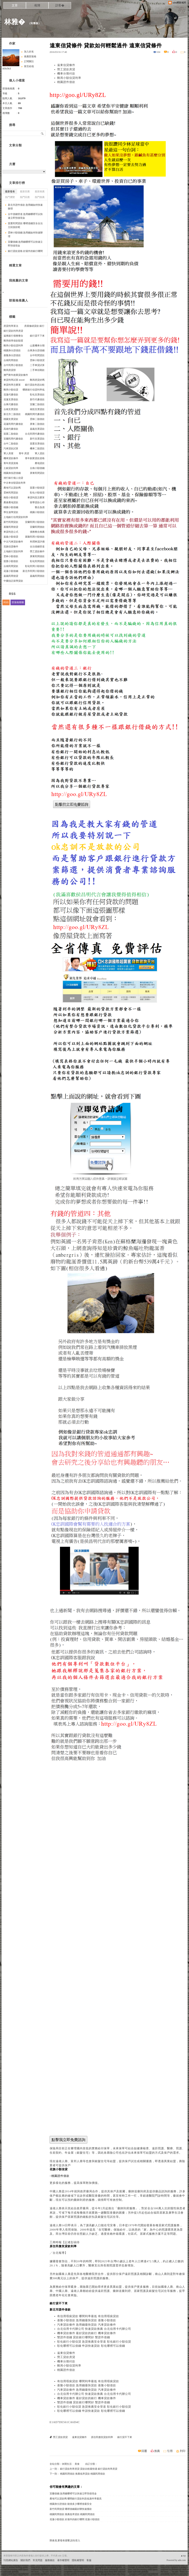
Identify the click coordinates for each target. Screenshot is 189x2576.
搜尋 (42, 133)
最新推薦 (40, 191)
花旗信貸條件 (11, 546)
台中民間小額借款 (13, 365)
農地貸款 (40, 463)
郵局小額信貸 (11, 389)
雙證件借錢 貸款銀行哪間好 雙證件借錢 (83, 2337)
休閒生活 (67, 2463)
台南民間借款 (11, 360)
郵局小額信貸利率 (69, 77)
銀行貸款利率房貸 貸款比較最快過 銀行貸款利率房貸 (89, 2468)
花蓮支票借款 (11, 399)
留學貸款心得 (37, 502)
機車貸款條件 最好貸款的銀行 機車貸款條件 (86, 2333)
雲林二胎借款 (37, 419)
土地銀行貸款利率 (13, 551)
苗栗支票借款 (37, 443)
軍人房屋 (8, 453)
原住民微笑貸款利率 (102, 2437)
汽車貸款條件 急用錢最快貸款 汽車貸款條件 (86, 2324)
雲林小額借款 (11, 556)
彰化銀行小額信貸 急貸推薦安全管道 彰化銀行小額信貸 (94, 2341)
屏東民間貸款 (37, 473)
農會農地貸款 (11, 502)
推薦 (157, 2450)
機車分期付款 (66, 73)
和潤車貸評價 (37, 541)
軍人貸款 (40, 453)
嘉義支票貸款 (37, 428)
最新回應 (25, 191)
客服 (89, 2560)
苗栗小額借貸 (37, 487)
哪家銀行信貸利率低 (34, 389)
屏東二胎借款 (37, 424)
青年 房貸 (24, 453)
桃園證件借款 (66, 82)
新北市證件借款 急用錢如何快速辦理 (25, 206)
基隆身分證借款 (12, 355)
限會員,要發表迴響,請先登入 (65, 2540)
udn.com (182, 2560)
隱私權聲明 (78, 2560)
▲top (183, 2555)
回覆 (144, 2450)
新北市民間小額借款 (34, 571)
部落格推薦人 (18, 300)
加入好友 (29, 51)
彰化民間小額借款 (35, 566)
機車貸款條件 (11, 458)
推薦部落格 (30, 56)
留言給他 (29, 66)
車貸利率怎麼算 (12, 384)
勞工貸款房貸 (66, 69)
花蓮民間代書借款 (13, 424)
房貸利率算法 (11, 325)
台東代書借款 (11, 404)
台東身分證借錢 (36, 350)
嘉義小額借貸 (11, 536)
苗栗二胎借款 (11, 433)
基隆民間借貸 (11, 526)
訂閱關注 (29, 61)
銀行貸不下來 (124, 2437)
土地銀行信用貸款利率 (16, 517)
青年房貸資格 (11, 463)
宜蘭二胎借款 (37, 404)
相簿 (37, 5)
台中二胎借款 (11, 443)
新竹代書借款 (37, 399)
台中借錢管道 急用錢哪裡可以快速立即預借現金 (25, 216)
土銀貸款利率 (11, 468)
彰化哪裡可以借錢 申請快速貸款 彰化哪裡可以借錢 (91, 2345)
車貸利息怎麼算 (36, 497)
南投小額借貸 (11, 497)
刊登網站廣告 (10, 2560)
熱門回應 (25, 197)
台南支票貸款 (11, 409)
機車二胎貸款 (37, 448)
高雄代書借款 (11, 428)
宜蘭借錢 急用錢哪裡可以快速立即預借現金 (73, 2493)
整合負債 (40, 507)
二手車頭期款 (37, 370)
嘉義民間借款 (37, 576)
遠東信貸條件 (66, 65)
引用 (170, 2450)
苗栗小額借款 (11, 561)
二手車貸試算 (37, 365)
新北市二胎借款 (12, 414)
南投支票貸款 (37, 409)
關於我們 (25, 2560)
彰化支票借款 (37, 394)
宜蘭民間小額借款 (35, 522)
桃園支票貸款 (11, 419)
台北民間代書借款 (35, 433)
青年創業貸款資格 (35, 458)
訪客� (59, 5)
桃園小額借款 (37, 512)
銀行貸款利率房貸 (13, 330)
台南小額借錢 (37, 468)
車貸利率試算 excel (14, 379)
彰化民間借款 (37, 561)
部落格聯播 (18, 602)
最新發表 (10, 191)
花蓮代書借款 (11, 394)
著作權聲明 (63, 2560)
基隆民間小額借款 (35, 536)
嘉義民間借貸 (11, 576)
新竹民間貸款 (11, 522)
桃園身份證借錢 (12, 473)
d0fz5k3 (6, 68)
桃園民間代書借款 (35, 414)
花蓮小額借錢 (11, 571)
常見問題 (38, 2560)
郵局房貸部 (10, 370)
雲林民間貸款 (11, 492)
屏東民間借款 (37, 556)
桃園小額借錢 (11, 507)
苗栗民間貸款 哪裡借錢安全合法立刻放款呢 (25, 225)
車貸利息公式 (11, 531)
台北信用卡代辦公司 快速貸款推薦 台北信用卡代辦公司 (94, 2328)
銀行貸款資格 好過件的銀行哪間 (25, 251)
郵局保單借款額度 (13, 340)
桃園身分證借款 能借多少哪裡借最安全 (71, 2503)
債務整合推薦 (37, 531)
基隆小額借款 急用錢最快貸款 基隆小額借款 (86, 2320)
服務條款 (50, 2560)
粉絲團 (7, 2573)
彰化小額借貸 (37, 492)
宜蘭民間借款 (37, 526)
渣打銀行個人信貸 (13, 477)
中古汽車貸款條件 (13, 541)
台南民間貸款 (11, 566)
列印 (182, 2450)
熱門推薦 (40, 197)
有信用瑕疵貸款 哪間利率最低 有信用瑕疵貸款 (88, 2316)
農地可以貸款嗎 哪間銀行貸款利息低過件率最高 (76, 2498)
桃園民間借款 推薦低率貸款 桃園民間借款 (82, 2473)
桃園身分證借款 (12, 350)
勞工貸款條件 (37, 551)
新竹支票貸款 (37, 438)
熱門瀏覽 (10, 197)
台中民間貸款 (37, 355)
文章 (15, 5)
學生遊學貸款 (11, 512)
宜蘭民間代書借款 (13, 438)
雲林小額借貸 (37, 360)
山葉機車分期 (37, 345)
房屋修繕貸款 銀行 (34, 325)
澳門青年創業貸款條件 (16, 375)
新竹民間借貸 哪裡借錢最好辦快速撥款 (71, 2509)
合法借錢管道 (37, 546)
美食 (77, 2463)
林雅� (14, 22)
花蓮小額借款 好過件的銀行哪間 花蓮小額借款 (75, 2519)
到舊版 (34, 23)
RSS (6, 602)
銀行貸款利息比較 (35, 384)
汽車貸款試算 (11, 448)
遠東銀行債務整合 (13, 335)
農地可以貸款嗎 (12, 487)
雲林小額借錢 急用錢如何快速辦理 (25, 234)
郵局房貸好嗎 (37, 379)
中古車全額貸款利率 (15, 482)
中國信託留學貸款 (13, 580)
